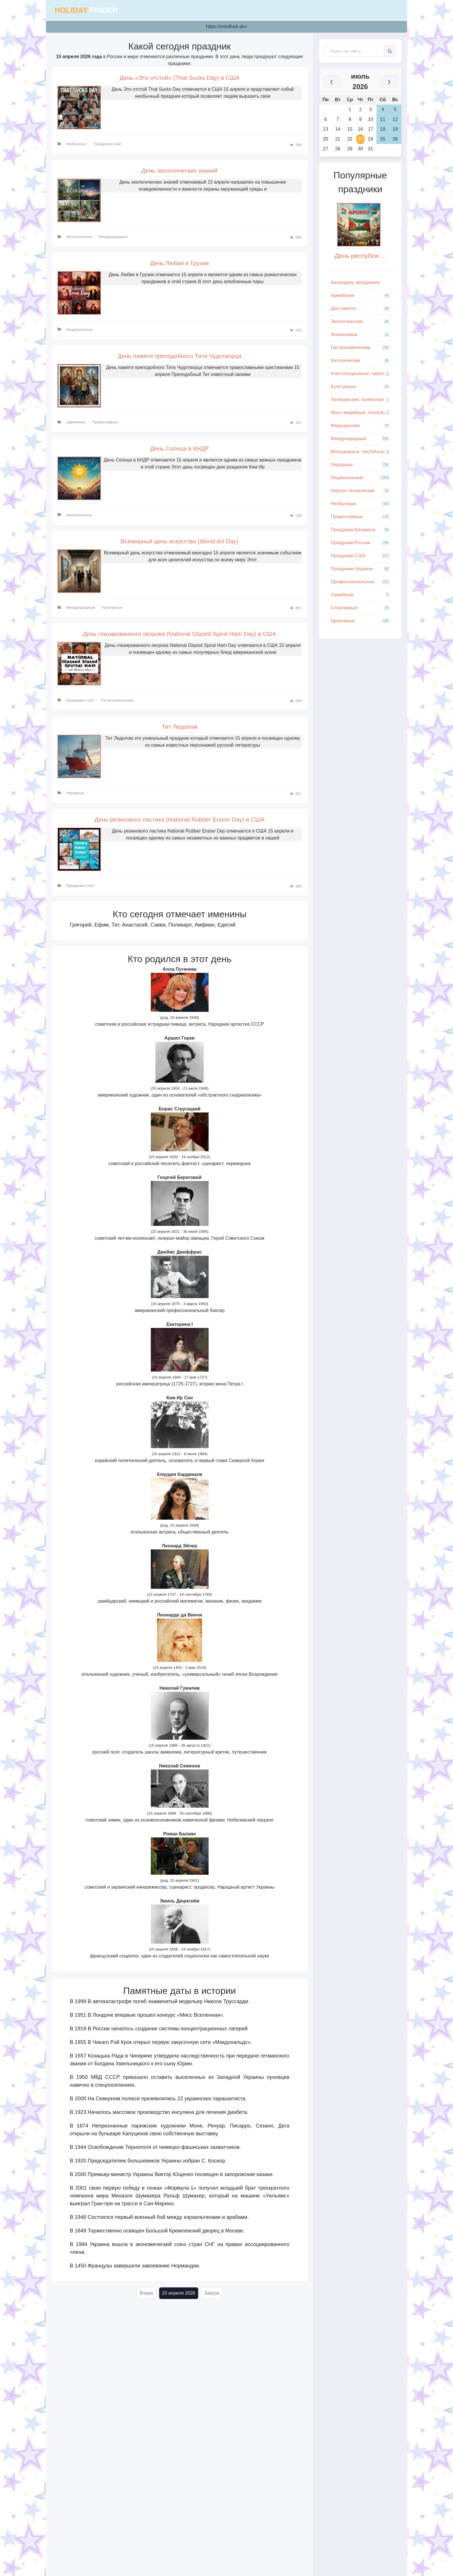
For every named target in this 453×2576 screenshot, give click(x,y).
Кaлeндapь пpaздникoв (355, 282)
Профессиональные (360, 581)
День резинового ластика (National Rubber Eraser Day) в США (179, 825)
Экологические (79, 238)
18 (382, 129)
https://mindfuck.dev (226, 26)
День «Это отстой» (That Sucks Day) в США (180, 78)
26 (395, 138)
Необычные (76, 145)
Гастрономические (117, 705)
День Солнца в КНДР (179, 451)
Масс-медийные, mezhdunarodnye (363, 412)
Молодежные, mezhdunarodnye (363, 451)
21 (337, 138)
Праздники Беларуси (360, 529)
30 (360, 148)
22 (349, 138)
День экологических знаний (179, 171)
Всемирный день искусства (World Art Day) (179, 545)
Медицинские (360, 425)
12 (395, 119)
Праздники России (360, 542)
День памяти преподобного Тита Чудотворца (180, 358)
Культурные (112, 612)
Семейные (360, 594)
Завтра (211, 2299)
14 (337, 129)
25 (382, 138)
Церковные (76, 425)
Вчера (146, 2299)
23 (360, 138)
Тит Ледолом (179, 732)
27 (325, 148)
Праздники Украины (360, 568)
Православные (105, 425)
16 (360, 129)
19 (395, 129)
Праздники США (107, 145)
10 (370, 119)
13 (325, 129)
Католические (360, 360)
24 (370, 138)
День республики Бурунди (362, 255)
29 (349, 148)
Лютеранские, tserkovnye (360, 399)
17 (370, 129)
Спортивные (360, 607)
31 (370, 148)
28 (337, 148)
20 (325, 138)
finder (86, 10)
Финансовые (360, 334)
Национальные (79, 331)
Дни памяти (360, 308)
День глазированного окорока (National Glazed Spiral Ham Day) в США (179, 638)
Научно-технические (360, 490)
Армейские (360, 295)
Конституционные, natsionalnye (363, 373)
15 (349, 129)
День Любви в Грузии (179, 265)
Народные (75, 798)
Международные (113, 238)
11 (382, 119)
